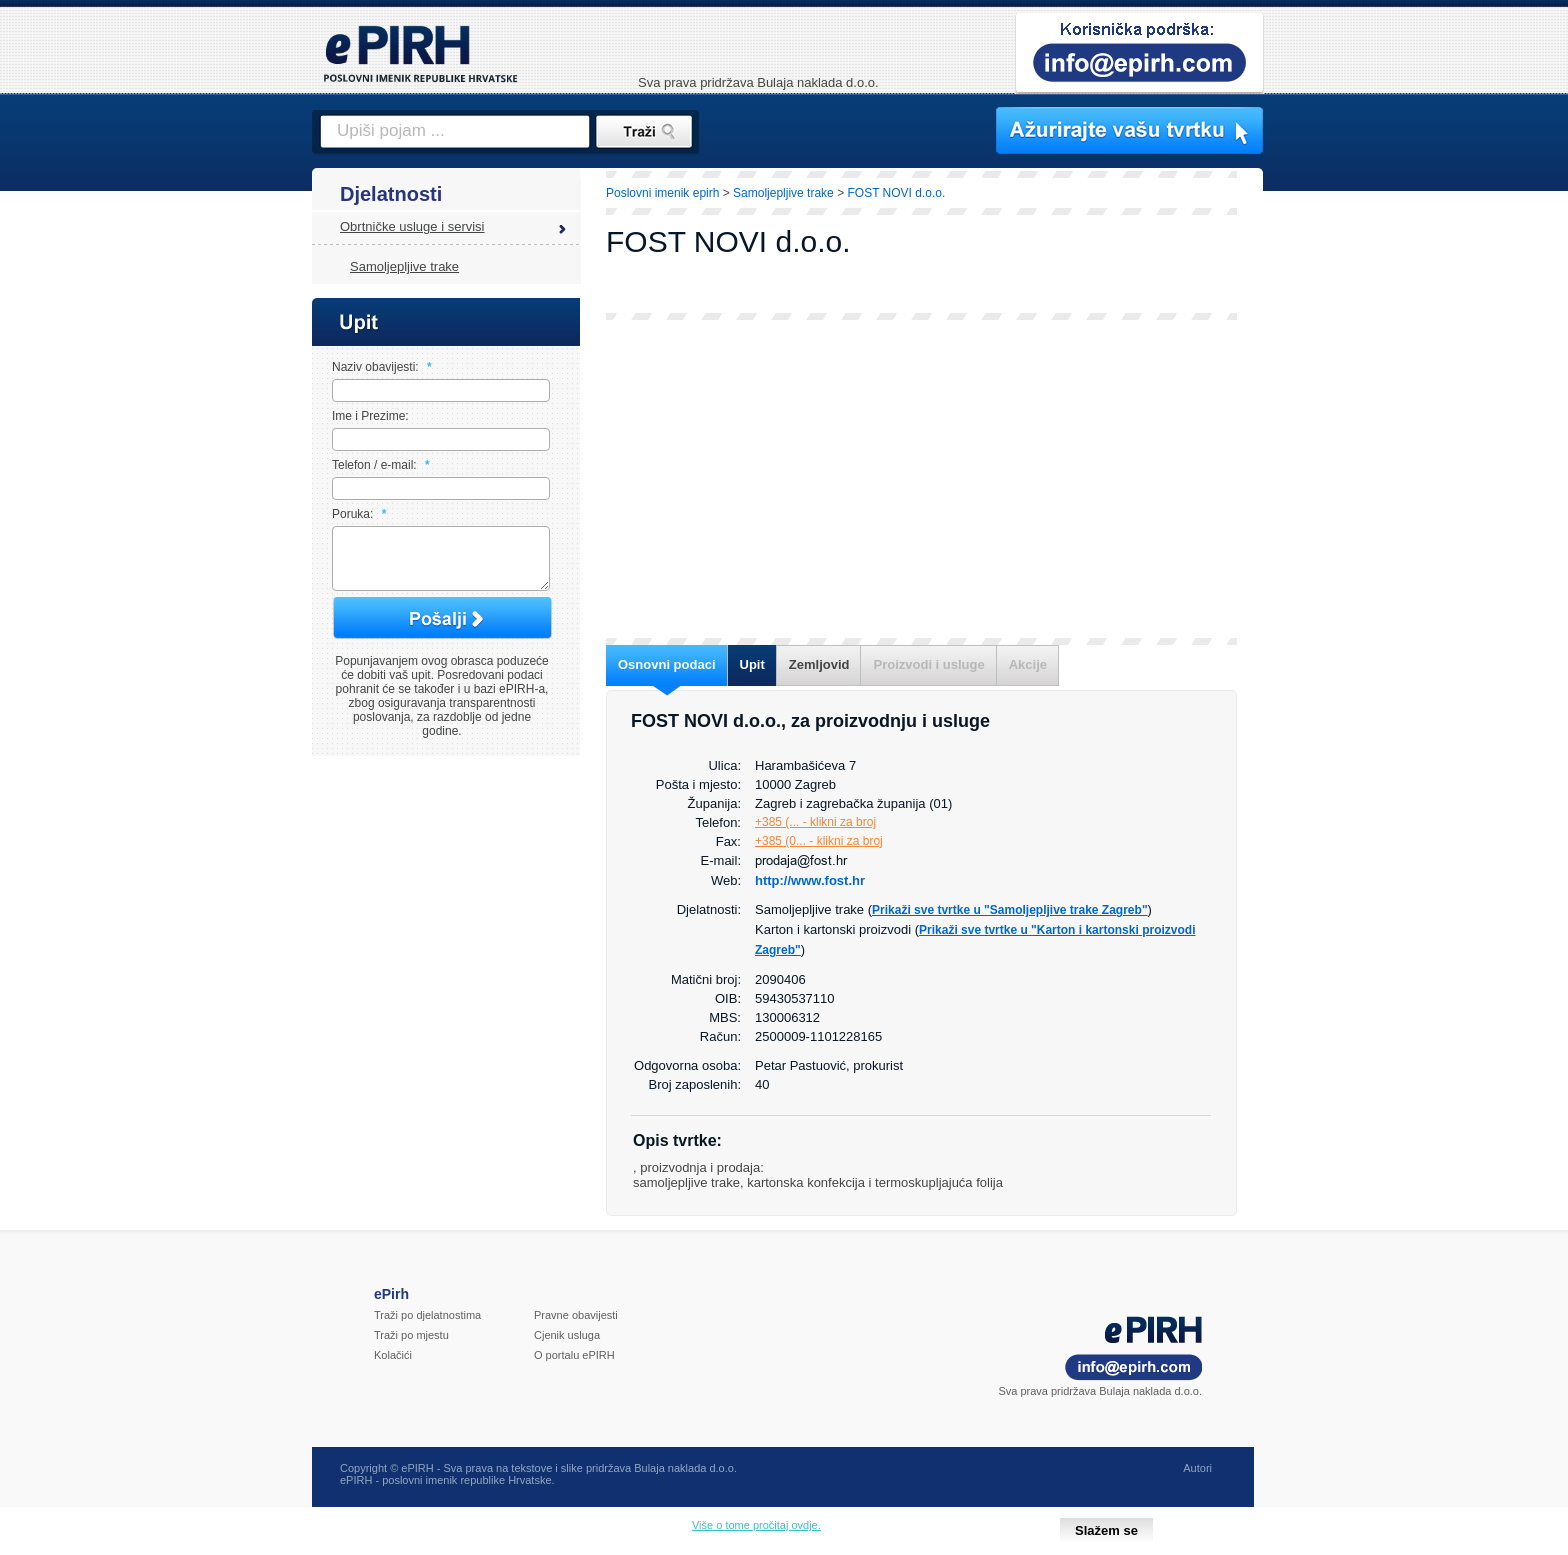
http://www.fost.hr (810, 880)
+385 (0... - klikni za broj (819, 841)
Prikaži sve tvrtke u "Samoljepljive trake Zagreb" (1010, 910)
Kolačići (393, 1355)
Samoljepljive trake (404, 266)
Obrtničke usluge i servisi (412, 226)
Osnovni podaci (667, 664)
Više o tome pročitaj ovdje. (756, 1525)
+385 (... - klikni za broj (815, 822)
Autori (1197, 1468)
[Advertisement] (1351, 515)
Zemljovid (819, 664)
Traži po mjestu (411, 1335)
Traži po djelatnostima (427, 1315)
